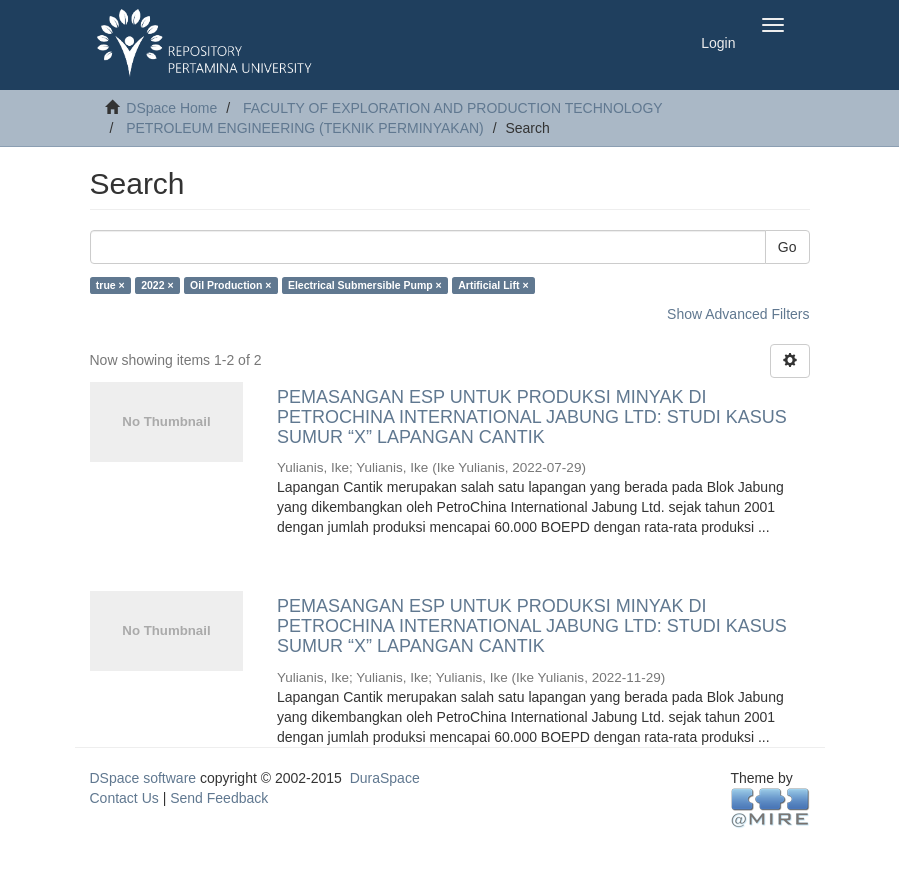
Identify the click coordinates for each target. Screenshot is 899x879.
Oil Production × (230, 285)
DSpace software (143, 778)
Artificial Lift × (493, 285)
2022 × (157, 285)
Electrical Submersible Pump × (365, 285)
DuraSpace (385, 778)
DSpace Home (171, 108)
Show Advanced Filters (738, 314)
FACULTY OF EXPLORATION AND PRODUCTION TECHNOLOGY (453, 108)
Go (787, 247)
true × (110, 285)
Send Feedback (219, 798)
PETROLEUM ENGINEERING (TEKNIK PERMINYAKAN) (305, 128)
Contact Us (124, 798)
